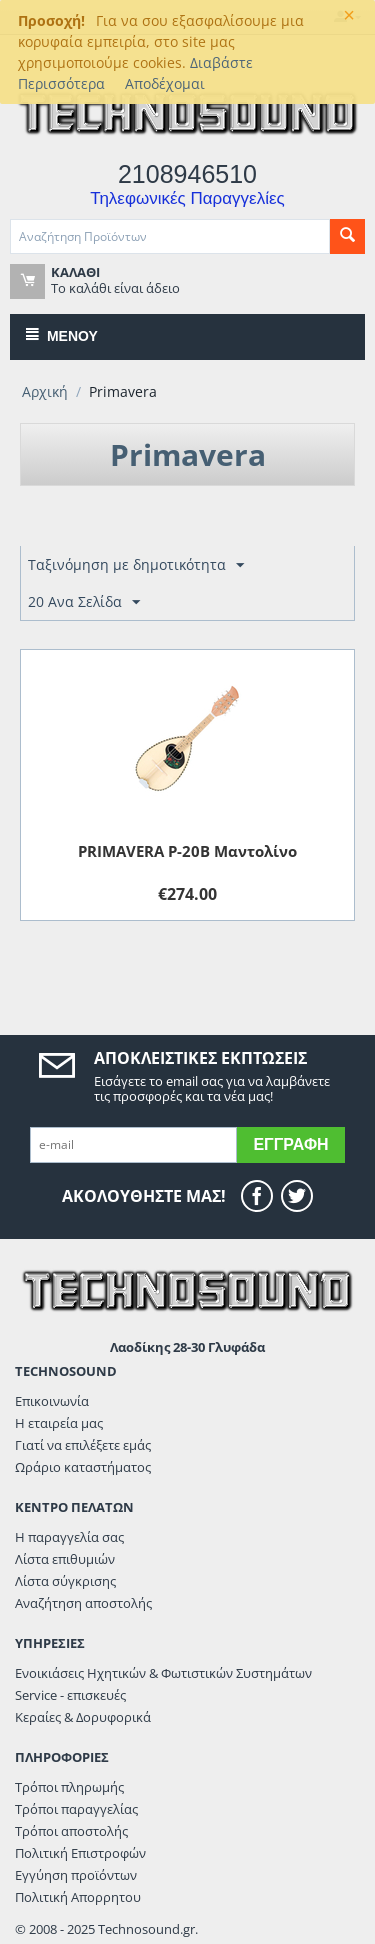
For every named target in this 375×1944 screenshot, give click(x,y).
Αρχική (45, 391)
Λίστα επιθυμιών (65, 1559)
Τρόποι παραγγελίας (76, 1809)
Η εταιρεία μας (59, 1423)
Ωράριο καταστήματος (83, 1467)
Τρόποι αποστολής (71, 1831)
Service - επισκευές (70, 1695)
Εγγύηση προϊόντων (76, 1875)
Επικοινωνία (52, 1401)
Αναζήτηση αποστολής (83, 1603)
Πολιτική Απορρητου (78, 1897)
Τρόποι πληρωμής (69, 1787)
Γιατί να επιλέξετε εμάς (83, 1445)
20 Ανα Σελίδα (84, 602)
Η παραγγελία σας (69, 1537)
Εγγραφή (290, 1144)
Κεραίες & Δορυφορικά (83, 1717)
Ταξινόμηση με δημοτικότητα (136, 565)
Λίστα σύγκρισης (65, 1581)
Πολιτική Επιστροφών (80, 1853)
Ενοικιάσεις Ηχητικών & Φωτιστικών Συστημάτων (163, 1673)
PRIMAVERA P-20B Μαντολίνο (187, 851)
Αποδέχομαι (165, 83)
